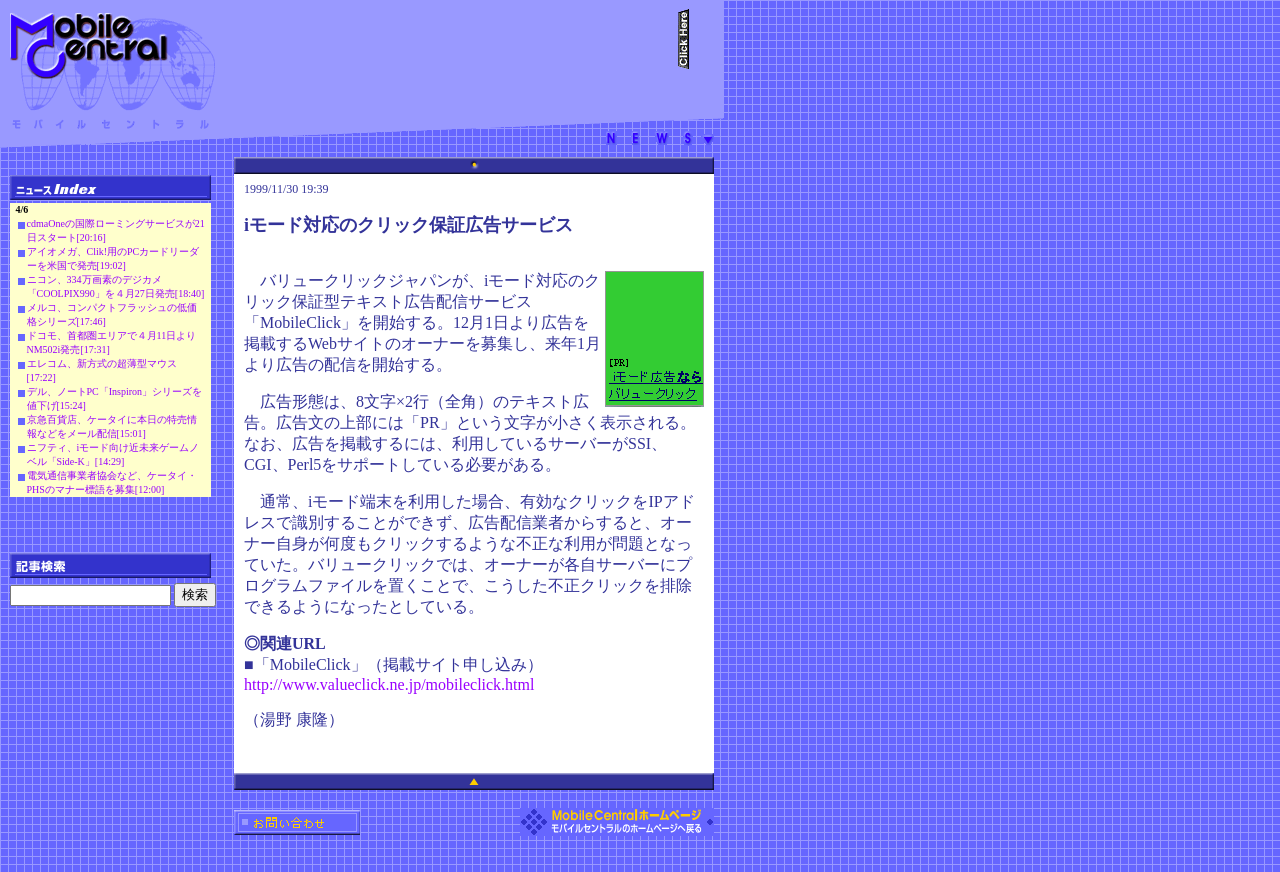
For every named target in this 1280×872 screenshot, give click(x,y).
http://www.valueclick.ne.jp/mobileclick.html (389, 684)
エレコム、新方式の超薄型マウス (102, 363)
